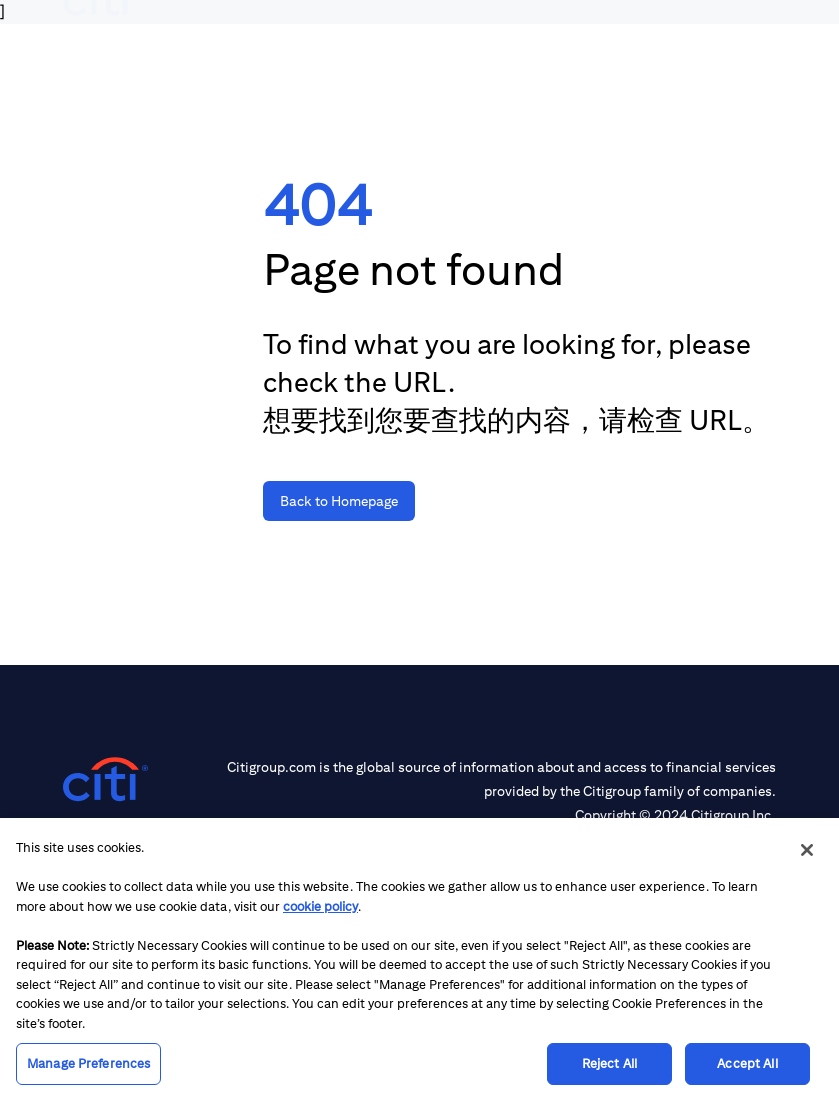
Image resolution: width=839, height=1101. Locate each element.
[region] (419, 959)
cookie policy (320, 906)
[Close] (807, 850)
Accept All (747, 1063)
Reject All (609, 1063)
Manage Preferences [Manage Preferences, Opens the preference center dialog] (88, 1063)
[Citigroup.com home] (105, 779)
